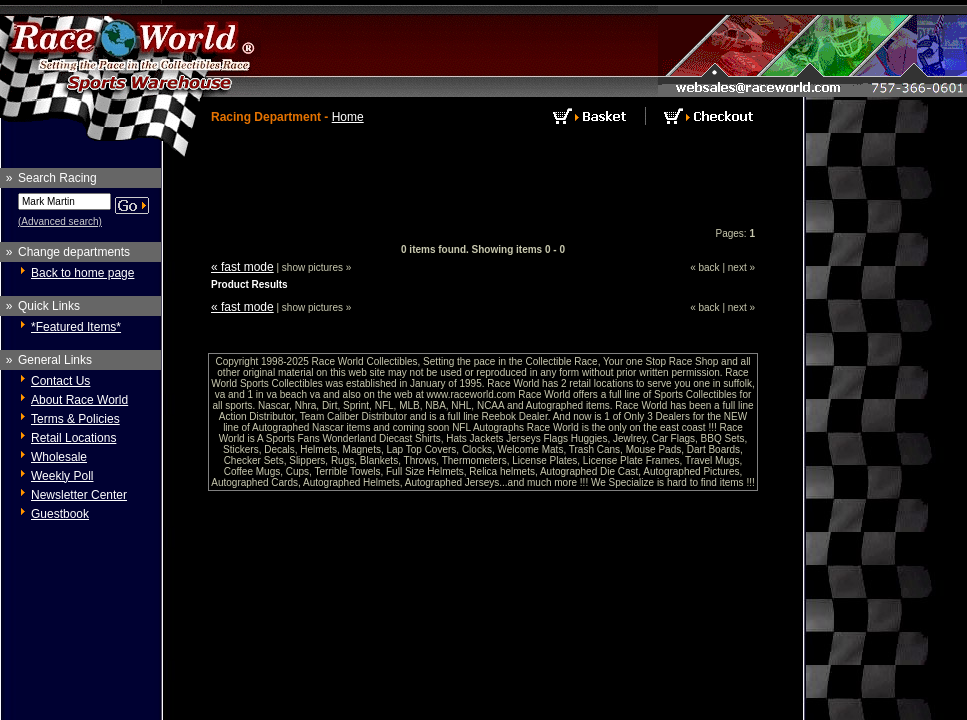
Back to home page (82, 273)
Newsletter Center (79, 495)
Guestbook (60, 514)
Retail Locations (73, 438)
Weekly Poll (62, 476)
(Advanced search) (60, 221)
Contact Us (60, 381)
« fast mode (242, 267)
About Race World (79, 400)
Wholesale (59, 457)
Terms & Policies (75, 419)
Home (348, 117)
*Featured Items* (76, 327)
